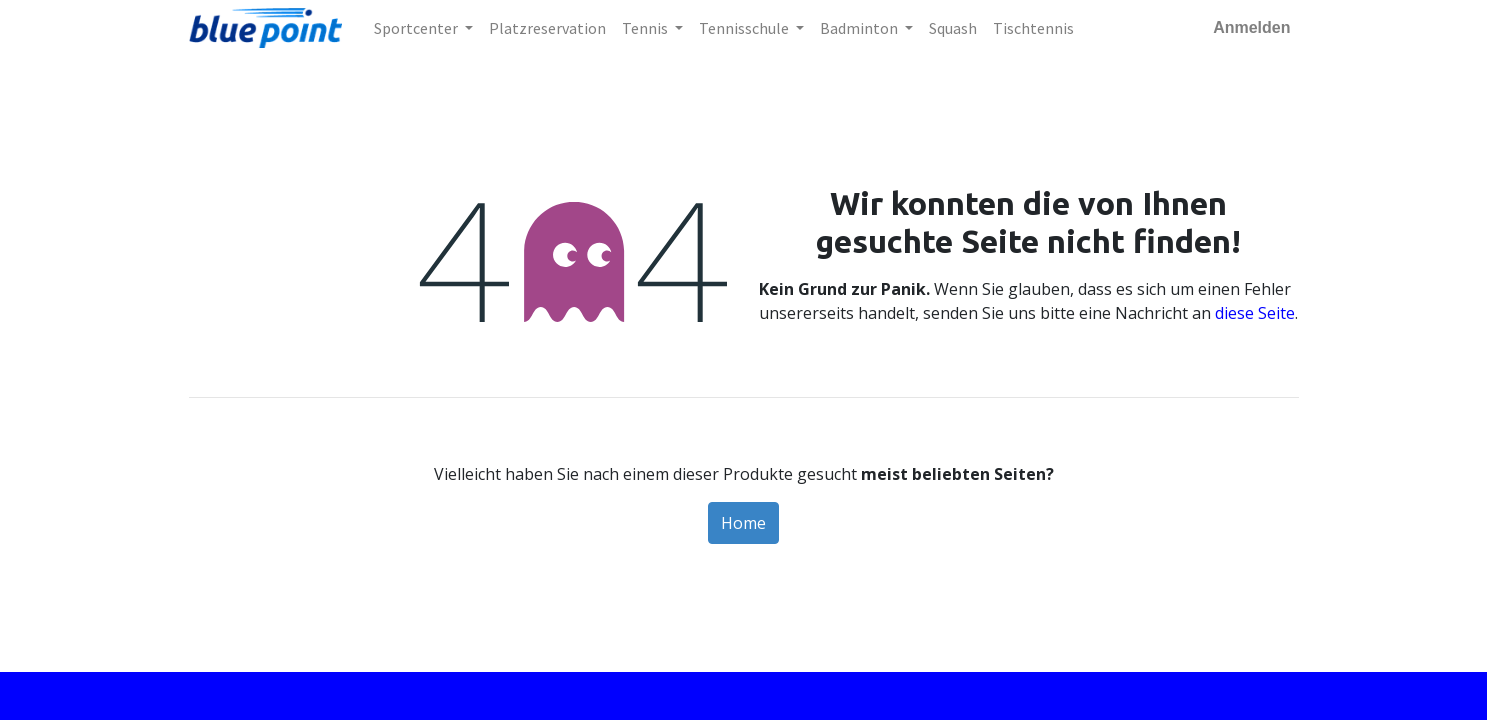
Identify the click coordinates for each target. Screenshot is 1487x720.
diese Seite (1255, 313)
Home (743, 523)
